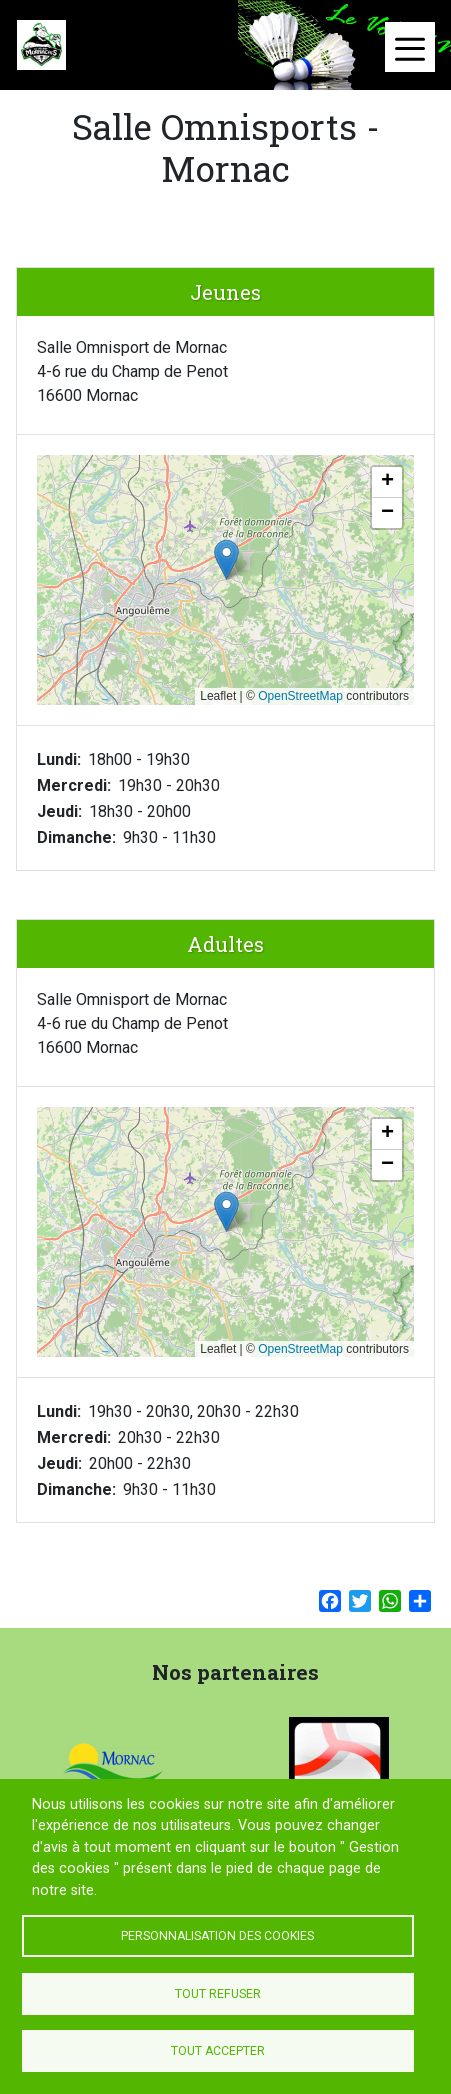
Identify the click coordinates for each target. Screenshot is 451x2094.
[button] (226, 559)
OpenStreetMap (300, 696)
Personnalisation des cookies (217, 1936)
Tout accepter (218, 2051)
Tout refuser (218, 1994)
